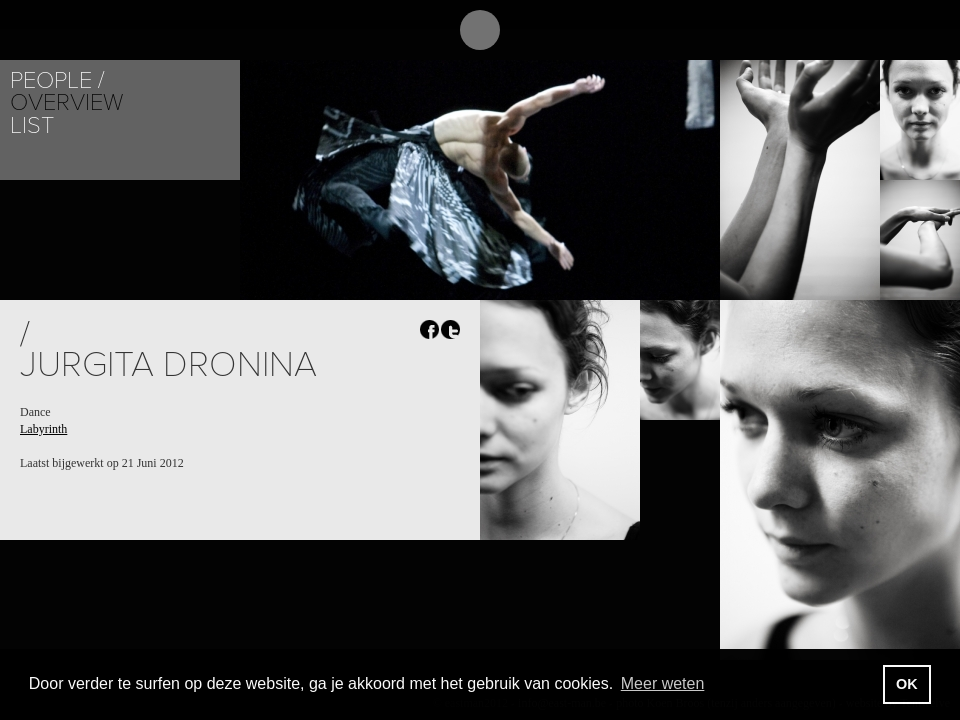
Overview (66, 102)
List (32, 125)
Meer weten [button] (663, 683)
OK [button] (907, 684)
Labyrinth (43, 429)
